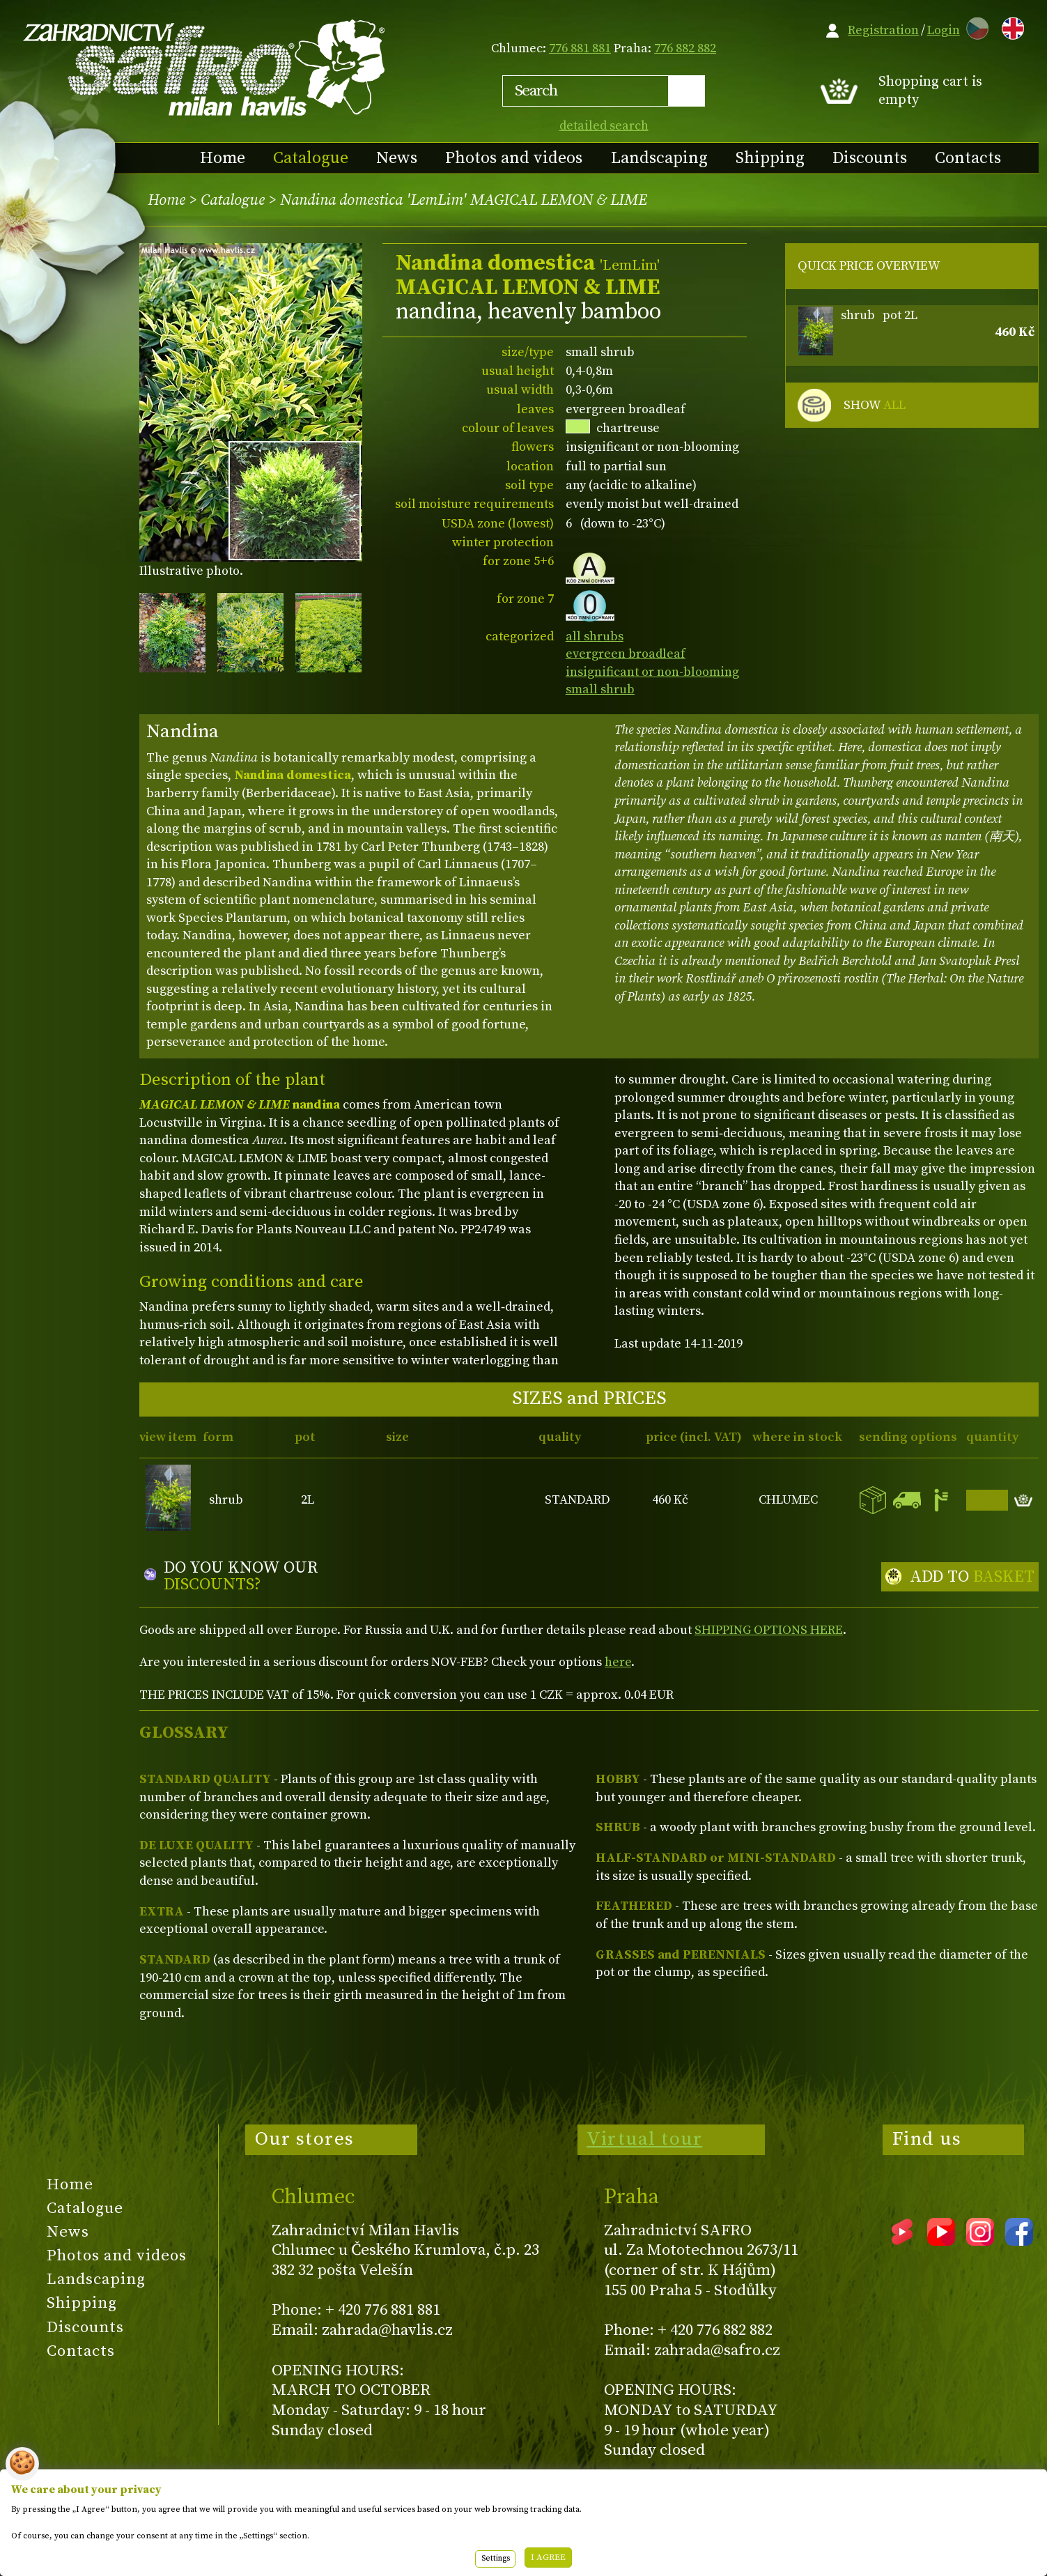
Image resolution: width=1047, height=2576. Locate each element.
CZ (974, 26)
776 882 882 (685, 48)
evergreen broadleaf (625, 654)
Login (943, 30)
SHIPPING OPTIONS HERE (769, 1630)
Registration (883, 30)
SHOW (875, 405)
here (618, 1662)
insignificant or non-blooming (652, 672)
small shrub (600, 689)
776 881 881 (580, 48)
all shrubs (594, 636)
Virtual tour (644, 2139)
